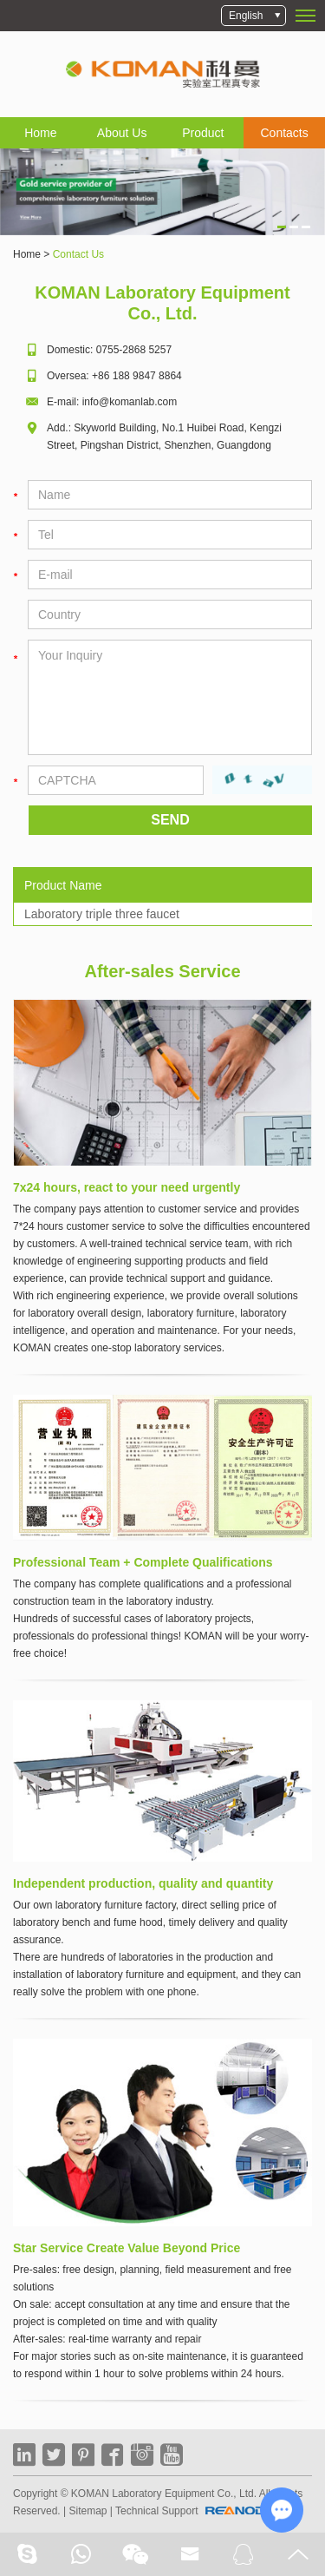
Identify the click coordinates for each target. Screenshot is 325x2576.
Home (40, 133)
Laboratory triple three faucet (101, 914)
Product (203, 133)
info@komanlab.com (130, 402)
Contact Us (78, 254)
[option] (162, 191)
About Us (122, 133)
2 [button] (293, 227)
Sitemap (87, 2511)
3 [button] (306, 227)
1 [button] (281, 227)
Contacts (285, 133)
